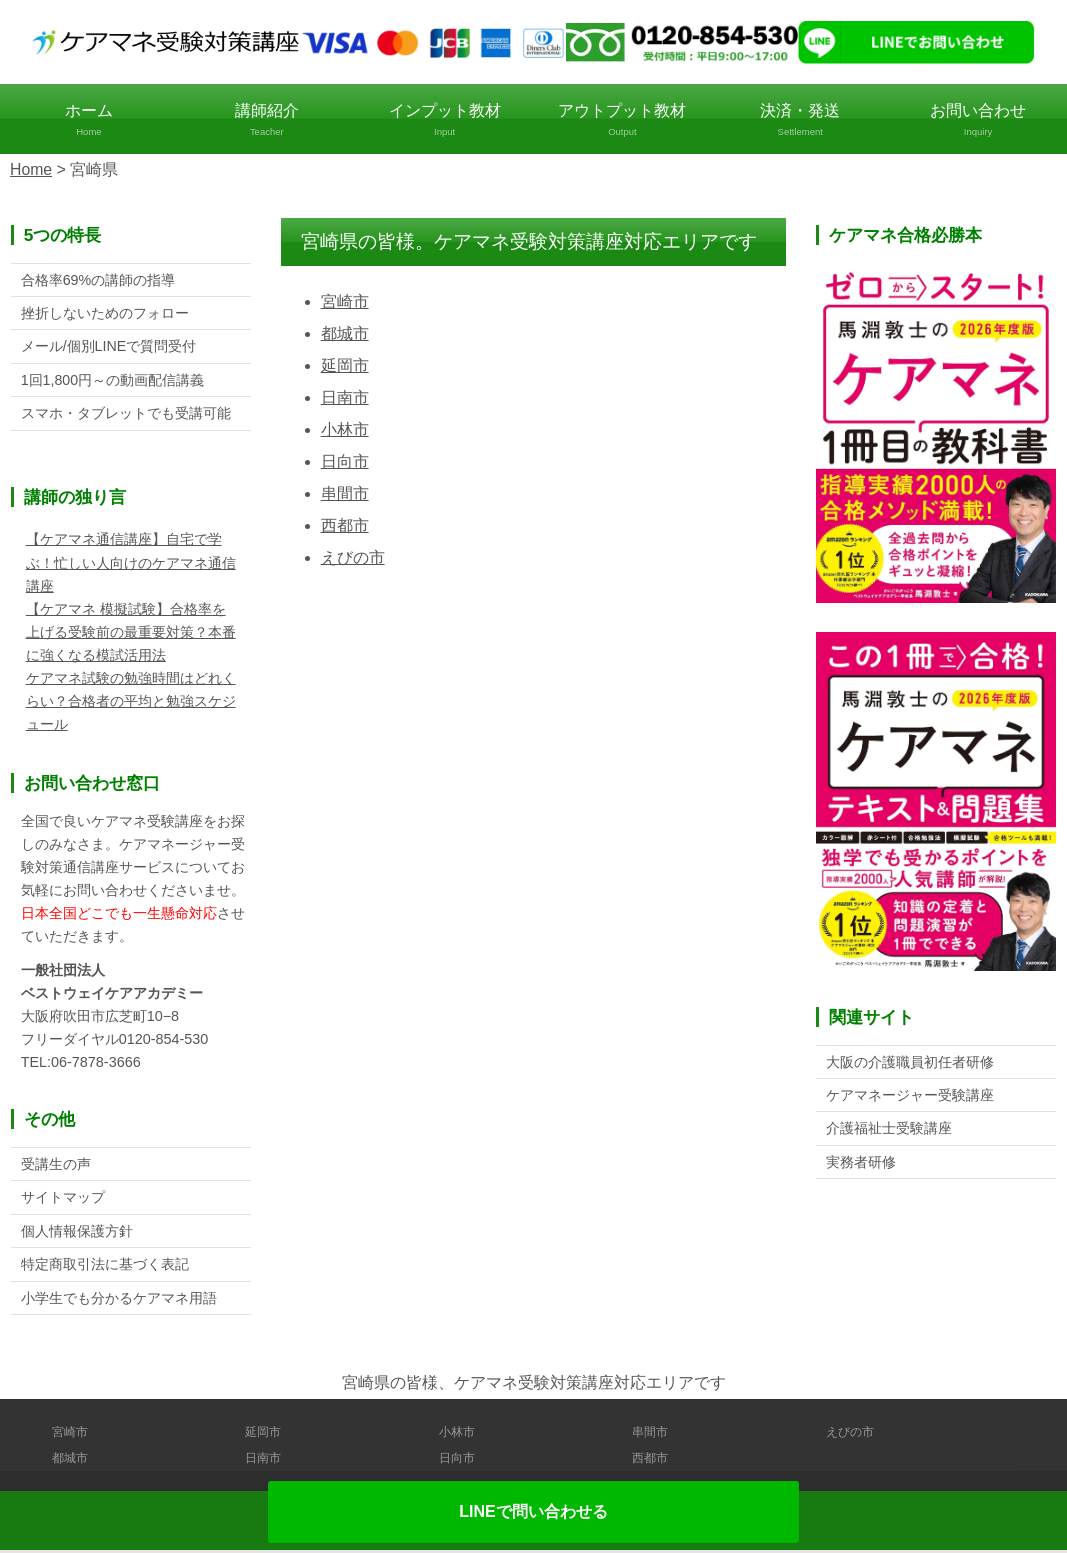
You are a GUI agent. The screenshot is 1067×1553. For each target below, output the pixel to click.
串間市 (345, 493)
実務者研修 (861, 1162)
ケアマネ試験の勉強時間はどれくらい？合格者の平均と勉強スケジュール (131, 702)
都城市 (345, 333)
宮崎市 (345, 301)
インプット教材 (445, 120)
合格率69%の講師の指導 (98, 279)
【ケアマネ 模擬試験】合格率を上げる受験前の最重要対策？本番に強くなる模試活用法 (131, 633)
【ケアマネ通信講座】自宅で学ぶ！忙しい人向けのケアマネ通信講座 (131, 564)
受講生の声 (56, 1165)
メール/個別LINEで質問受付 (109, 347)
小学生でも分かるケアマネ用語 (119, 1301)
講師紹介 (267, 120)
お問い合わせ (978, 120)
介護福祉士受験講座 (889, 1129)
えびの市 (353, 557)
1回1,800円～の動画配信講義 (113, 380)
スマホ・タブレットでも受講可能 (126, 414)
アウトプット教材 (622, 120)
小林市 (345, 429)
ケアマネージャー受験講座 (910, 1095)
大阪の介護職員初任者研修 (910, 1061)
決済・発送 (800, 120)
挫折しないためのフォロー (105, 313)
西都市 (345, 525)
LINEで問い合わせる (533, 1511)
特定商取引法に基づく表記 (105, 1267)
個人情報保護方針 (77, 1233)
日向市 (345, 461)
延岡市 (345, 365)
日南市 (345, 397)
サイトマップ (63, 1199)
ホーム (89, 120)
